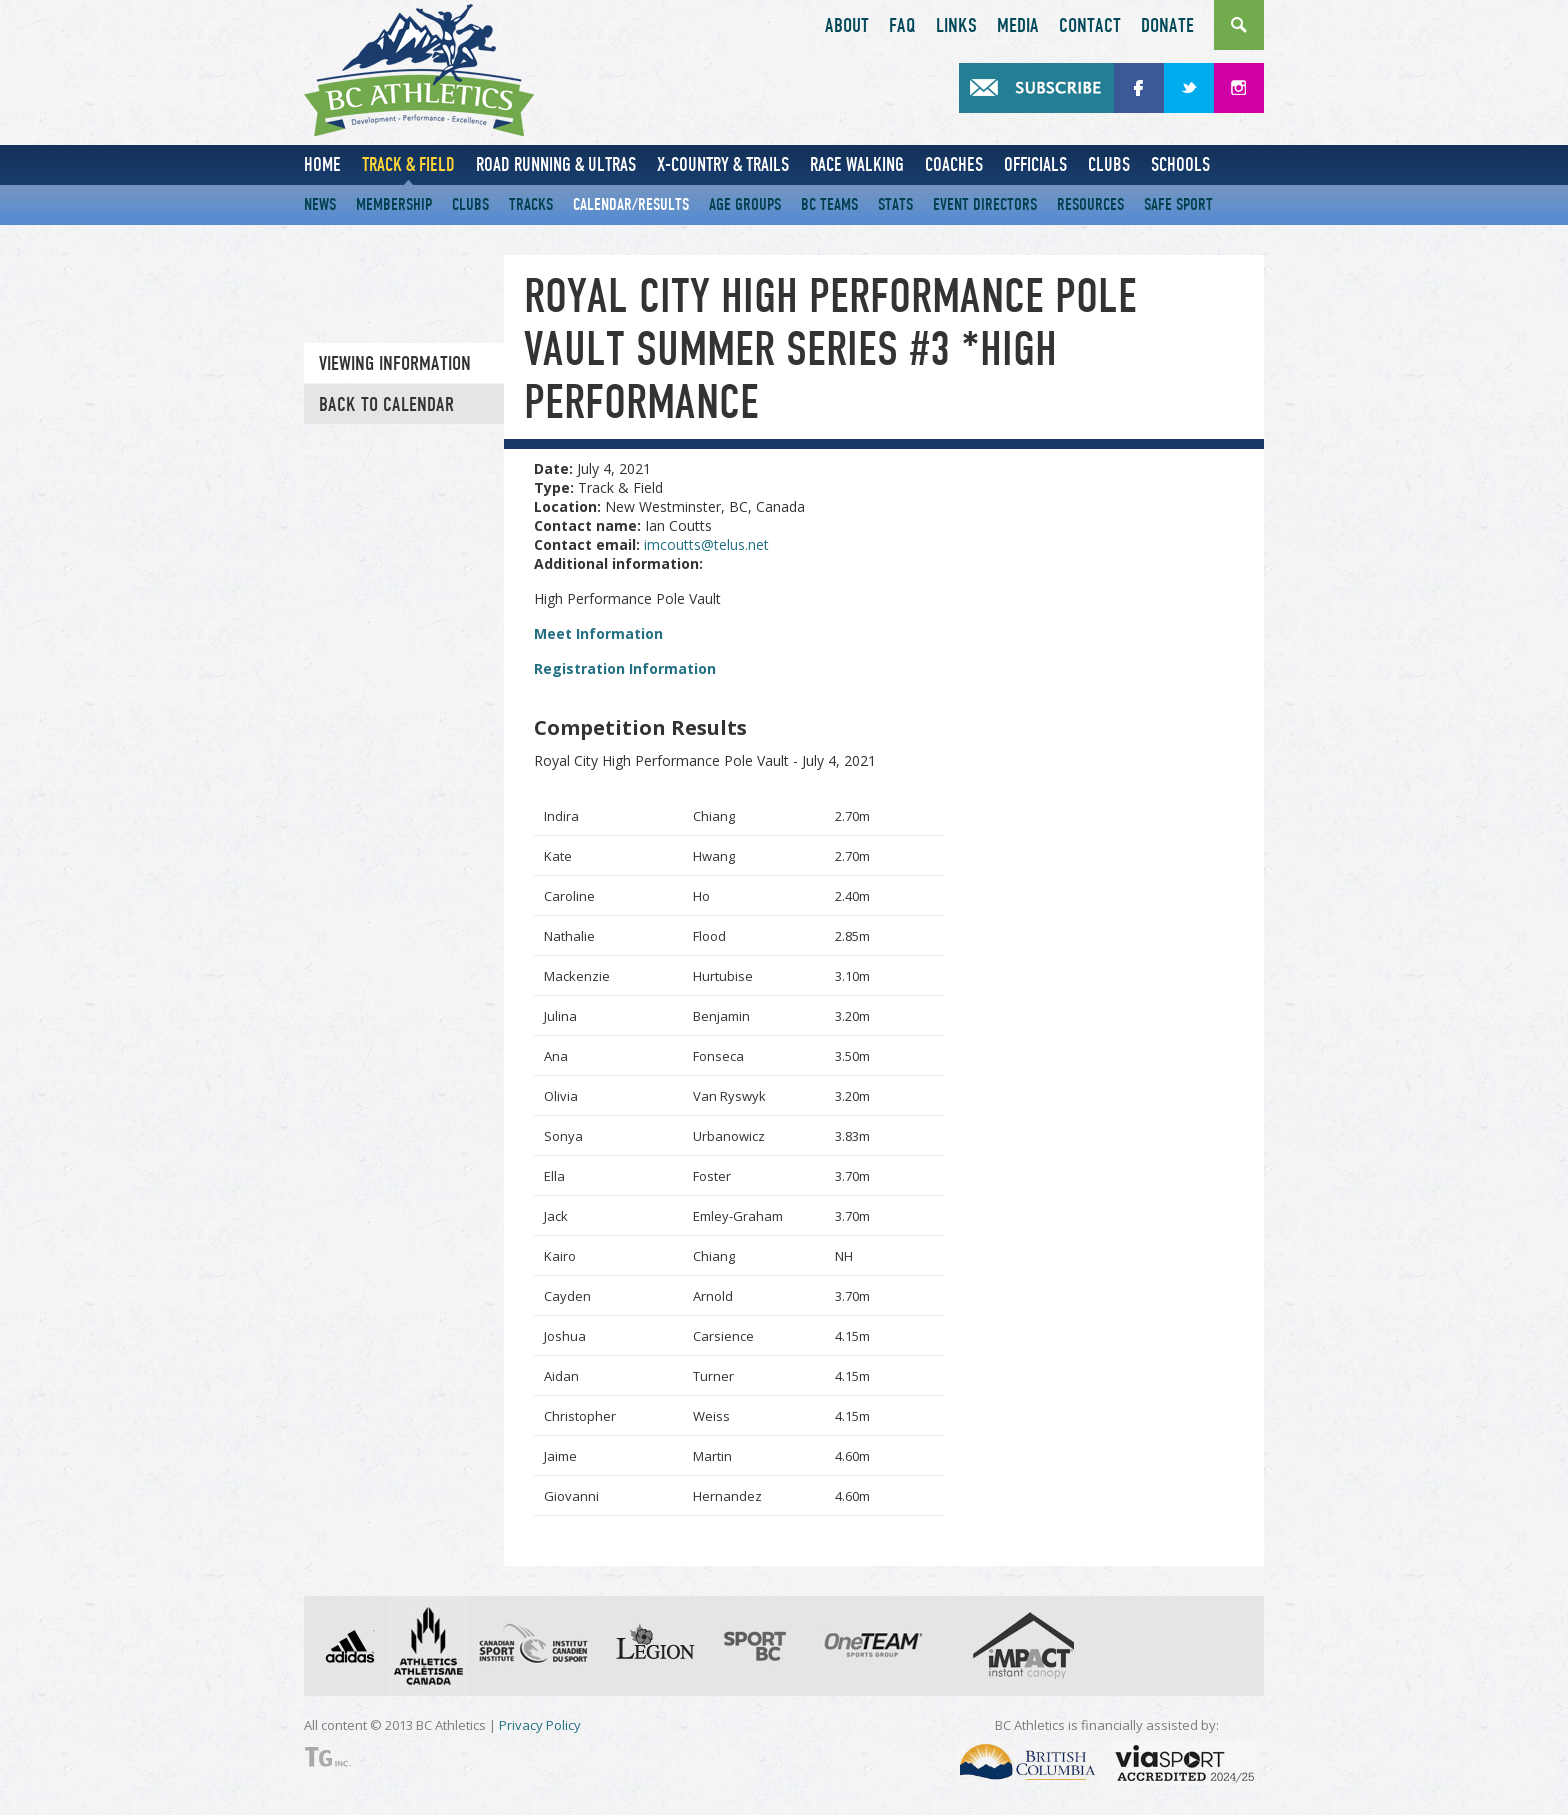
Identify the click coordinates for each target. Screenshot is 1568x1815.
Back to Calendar (386, 405)
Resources (1090, 204)
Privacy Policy (540, 1725)
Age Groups (745, 204)
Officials (1035, 164)
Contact (1090, 26)
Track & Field (408, 164)
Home (322, 164)
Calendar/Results (631, 204)
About (847, 26)
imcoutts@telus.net (706, 544)
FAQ (902, 26)
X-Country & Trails (723, 164)
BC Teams (829, 204)
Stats (895, 204)
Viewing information (395, 364)
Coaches (954, 164)
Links (956, 26)
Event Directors (985, 204)
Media (1018, 26)
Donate (1167, 26)
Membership (394, 204)
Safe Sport (1178, 204)
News (320, 204)
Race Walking (857, 164)
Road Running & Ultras (556, 164)
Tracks (531, 204)
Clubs (1109, 164)
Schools (1180, 164)
